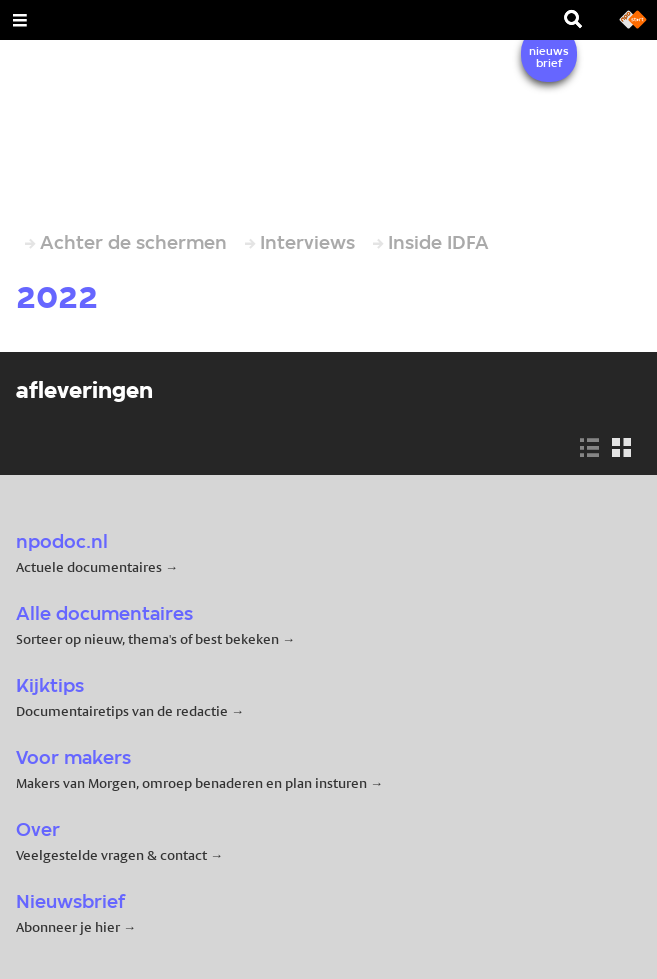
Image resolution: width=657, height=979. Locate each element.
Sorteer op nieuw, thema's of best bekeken (147, 639)
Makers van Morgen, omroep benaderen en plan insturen (191, 783)
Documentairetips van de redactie (122, 711)
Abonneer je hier (69, 927)
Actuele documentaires (89, 567)
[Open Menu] (20, 20)
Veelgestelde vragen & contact (111, 855)
